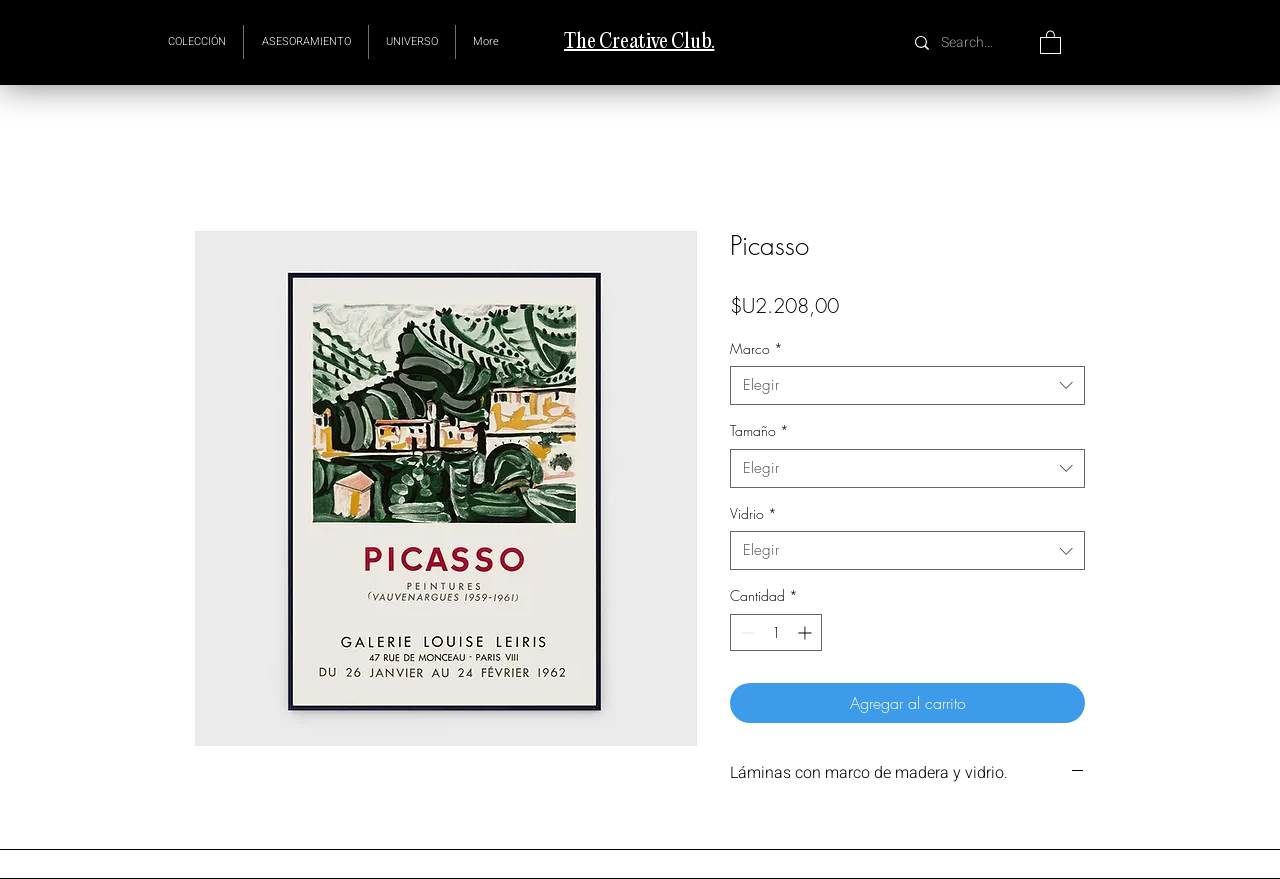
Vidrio (753, 513)
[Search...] (969, 42)
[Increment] (806, 632)
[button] (412, 42)
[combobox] (907, 385)
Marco (756, 348)
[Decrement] (745, 632)
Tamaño (759, 430)
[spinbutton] (776, 632)
